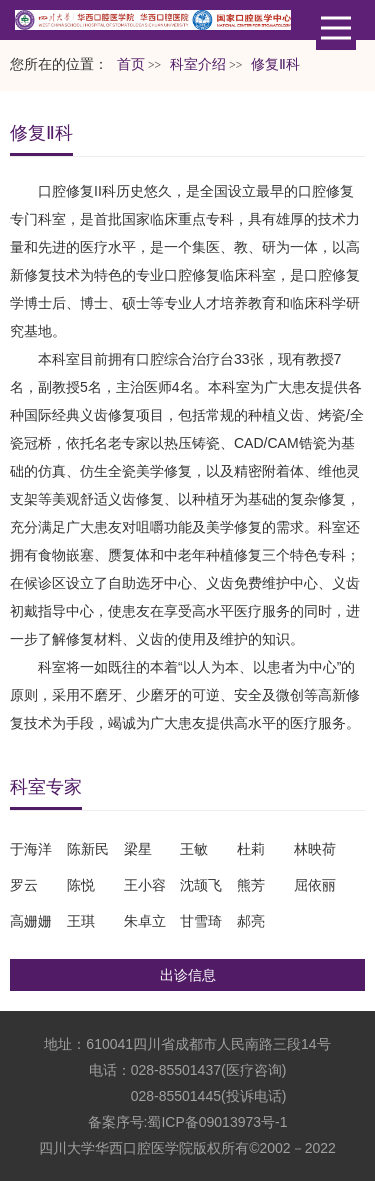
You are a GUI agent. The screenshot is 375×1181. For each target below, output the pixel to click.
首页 (131, 64)
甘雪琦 (201, 921)
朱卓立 (145, 921)
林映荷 (315, 849)
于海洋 (31, 849)
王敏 (194, 849)
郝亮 (251, 921)
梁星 (138, 849)
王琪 (81, 921)
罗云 (24, 885)
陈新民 (88, 849)
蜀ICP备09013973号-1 (217, 1122)
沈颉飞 (201, 885)
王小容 (145, 885)
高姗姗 (31, 921)
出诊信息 (188, 975)
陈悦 (81, 885)
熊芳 (251, 885)
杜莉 (251, 849)
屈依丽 (315, 885)
